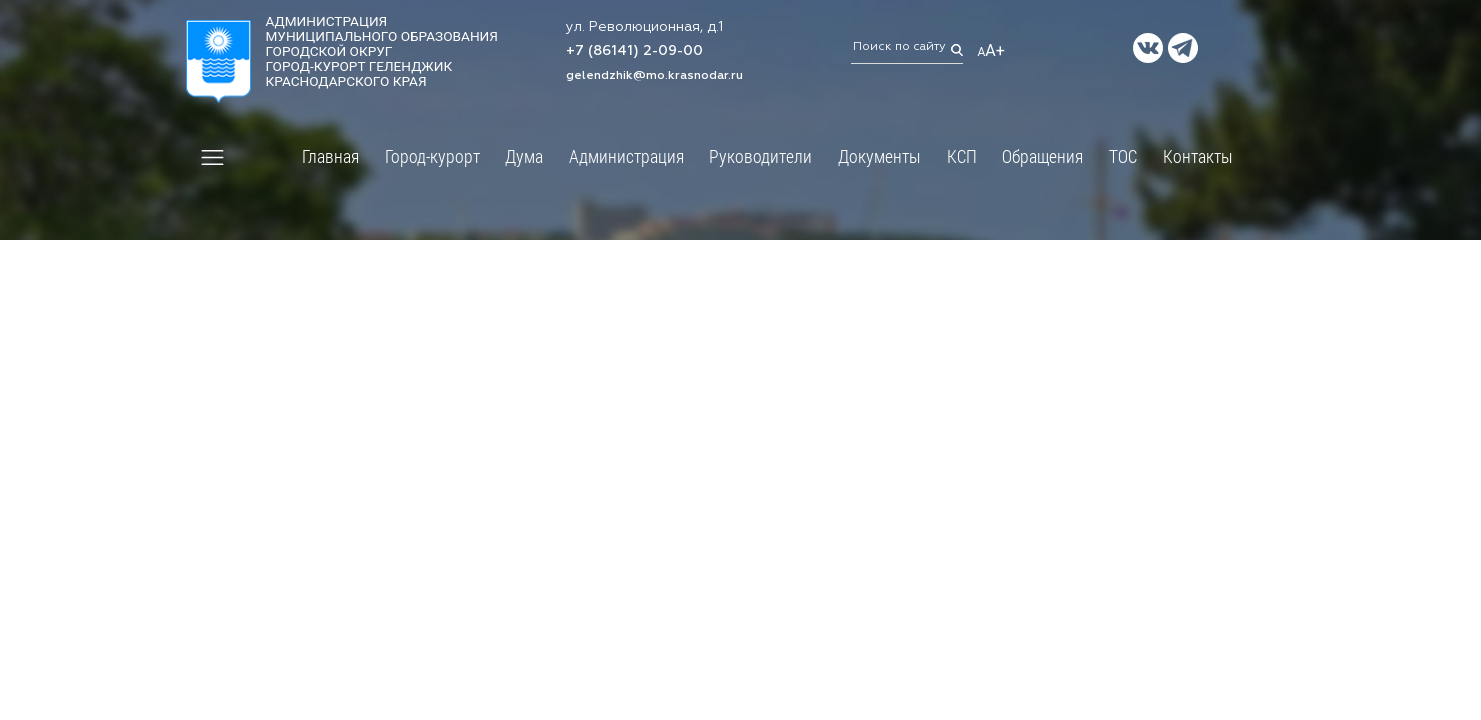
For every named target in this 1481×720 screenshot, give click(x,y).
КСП (962, 156)
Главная (330, 156)
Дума (524, 156)
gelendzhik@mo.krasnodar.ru (654, 76)
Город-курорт (432, 156)
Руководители (760, 156)
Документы (879, 156)
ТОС (1123, 156)
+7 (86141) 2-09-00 (634, 52)
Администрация (626, 156)
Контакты (1198, 156)
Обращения (1042, 156)
